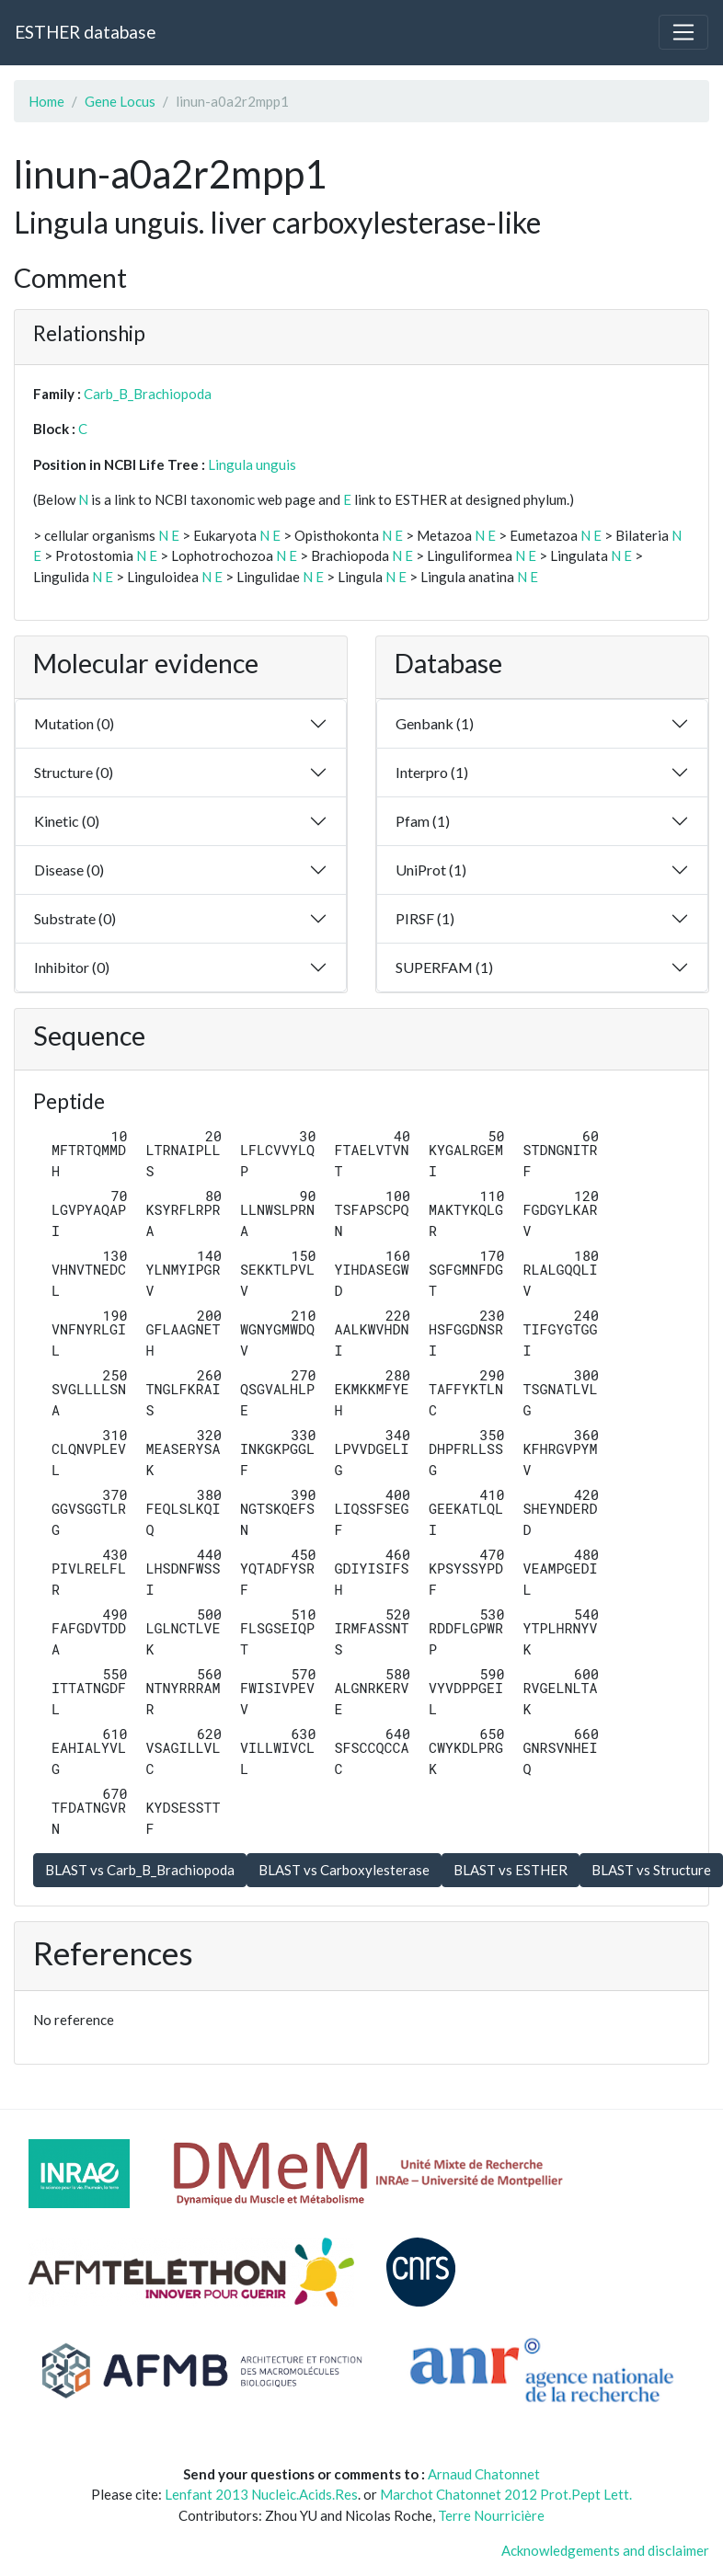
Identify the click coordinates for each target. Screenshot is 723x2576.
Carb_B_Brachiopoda (148, 393)
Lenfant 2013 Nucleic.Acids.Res (261, 2494)
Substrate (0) (75, 918)
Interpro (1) (432, 772)
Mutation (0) (74, 723)
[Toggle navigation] (683, 32)
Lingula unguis (252, 464)
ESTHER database (85, 31)
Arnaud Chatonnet (484, 2474)
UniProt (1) (431, 869)
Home (46, 101)
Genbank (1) (435, 723)
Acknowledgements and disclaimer (605, 2550)
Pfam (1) (423, 821)
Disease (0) (69, 869)
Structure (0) (73, 772)
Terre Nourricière (491, 2515)
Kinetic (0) (66, 821)
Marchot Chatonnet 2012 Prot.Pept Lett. (506, 2494)
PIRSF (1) (425, 918)
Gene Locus (120, 101)
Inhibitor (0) (71, 967)
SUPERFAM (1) (444, 967)
